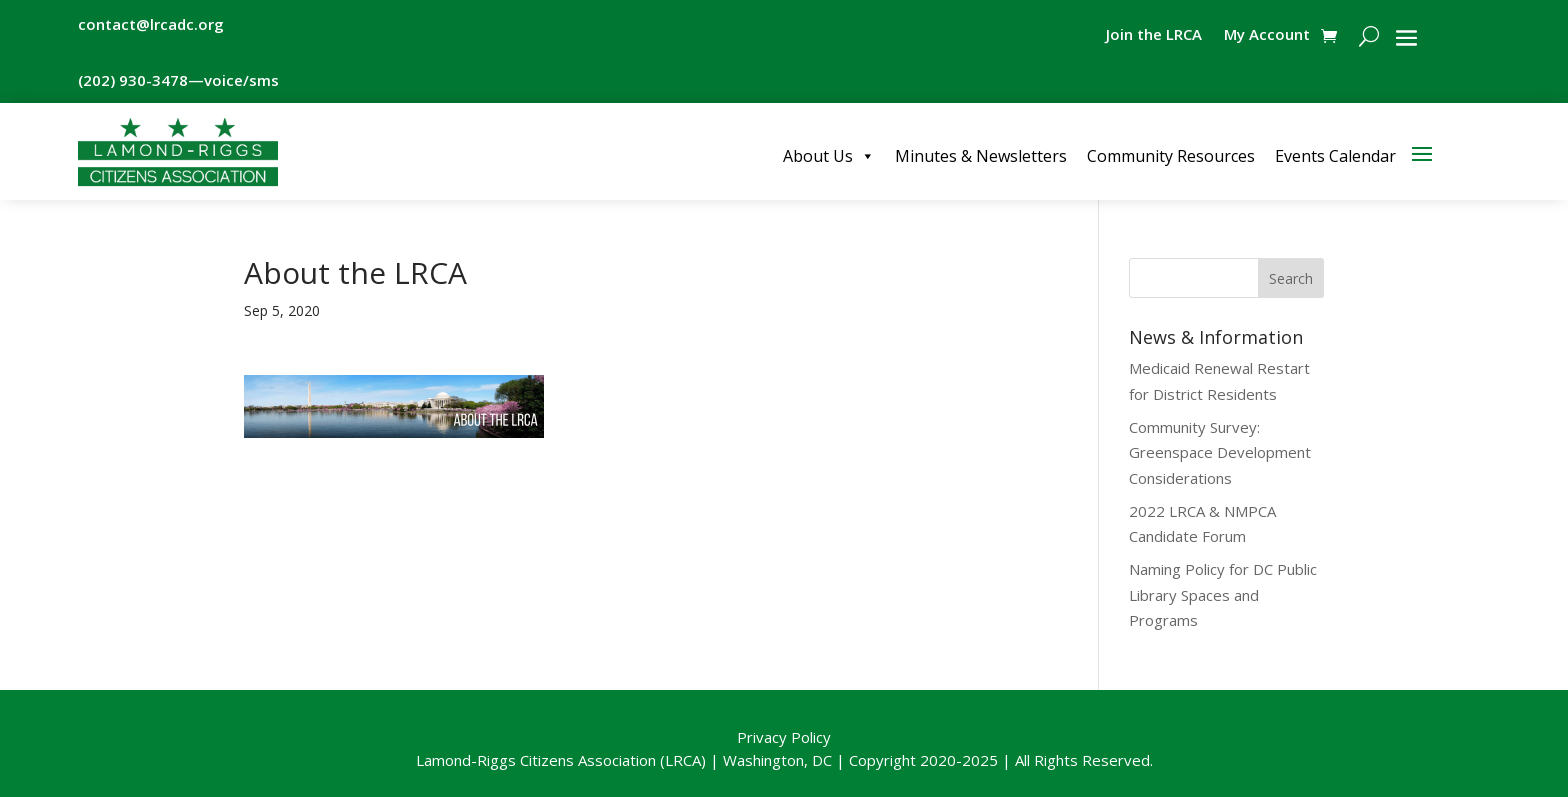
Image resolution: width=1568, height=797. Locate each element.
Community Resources (1171, 156)
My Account (1267, 35)
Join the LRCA (1154, 35)
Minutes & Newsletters (981, 156)
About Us (829, 156)
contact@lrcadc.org (151, 24)
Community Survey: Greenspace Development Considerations (1220, 452)
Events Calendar (1335, 156)
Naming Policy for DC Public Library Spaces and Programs (1223, 594)
